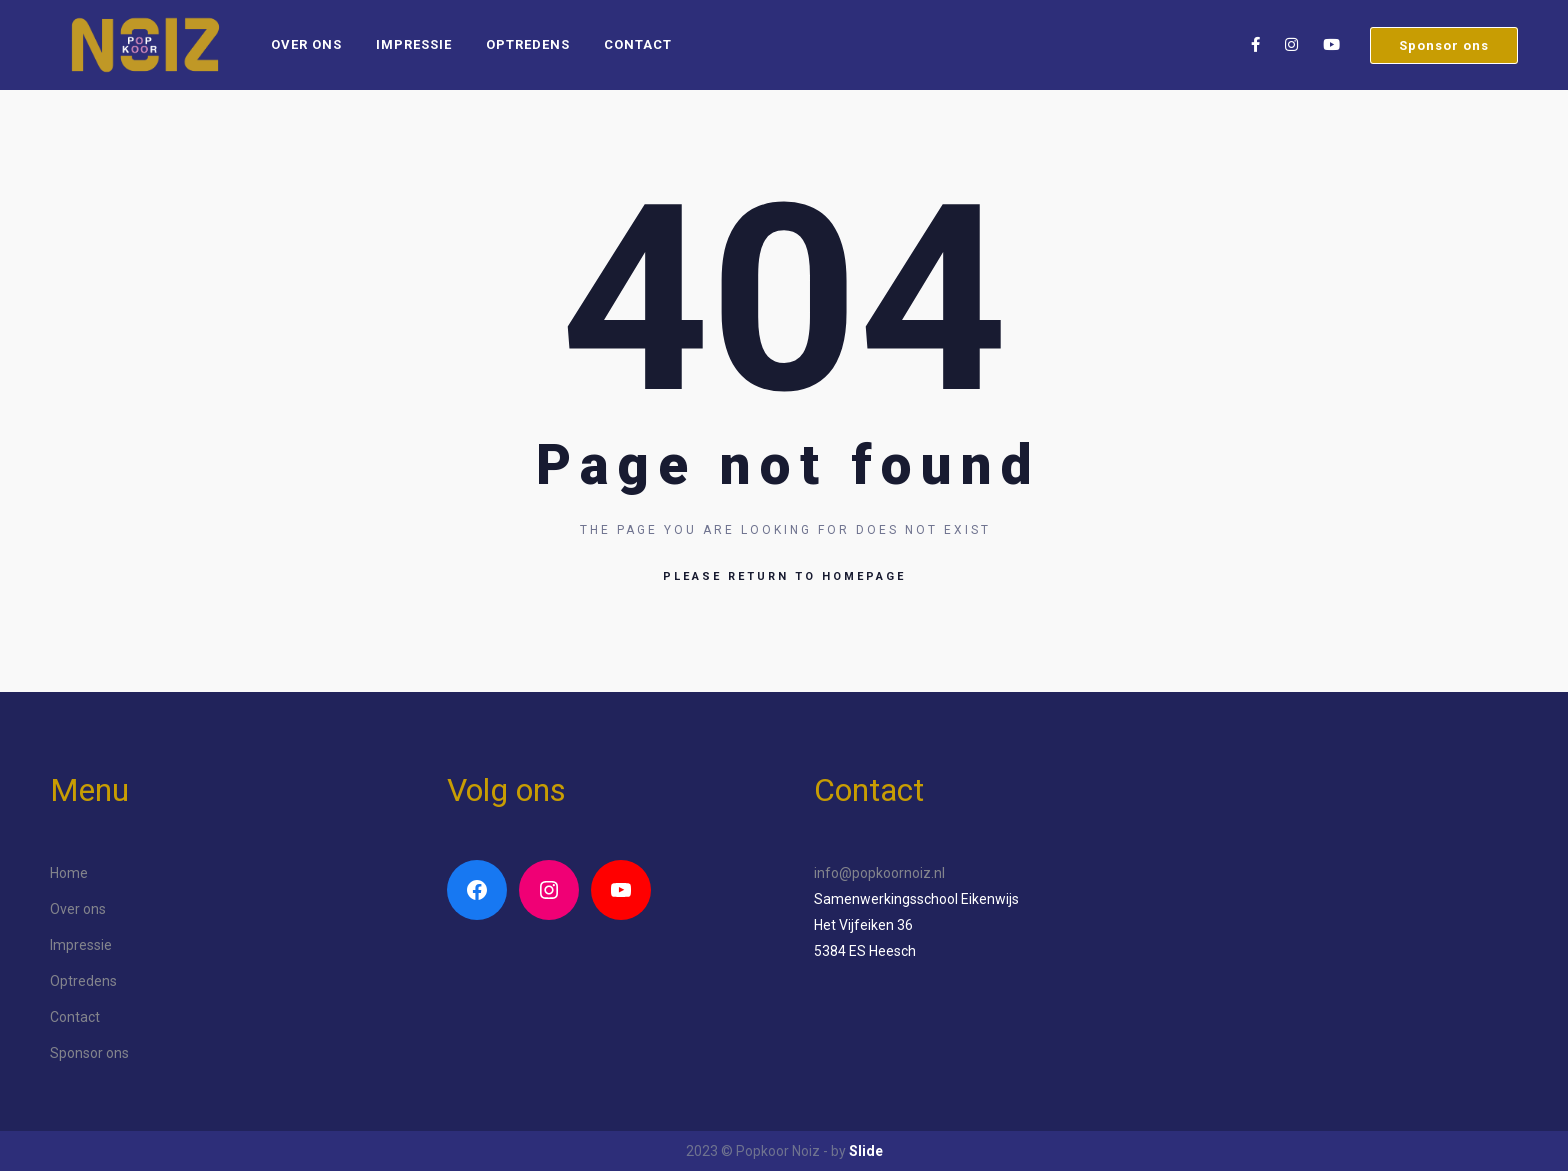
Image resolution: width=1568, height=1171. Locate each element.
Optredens (528, 44)
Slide (866, 1151)
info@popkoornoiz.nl (879, 873)
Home (69, 873)
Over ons (306, 44)
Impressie (414, 44)
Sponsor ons (1444, 45)
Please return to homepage (784, 576)
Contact (638, 44)
